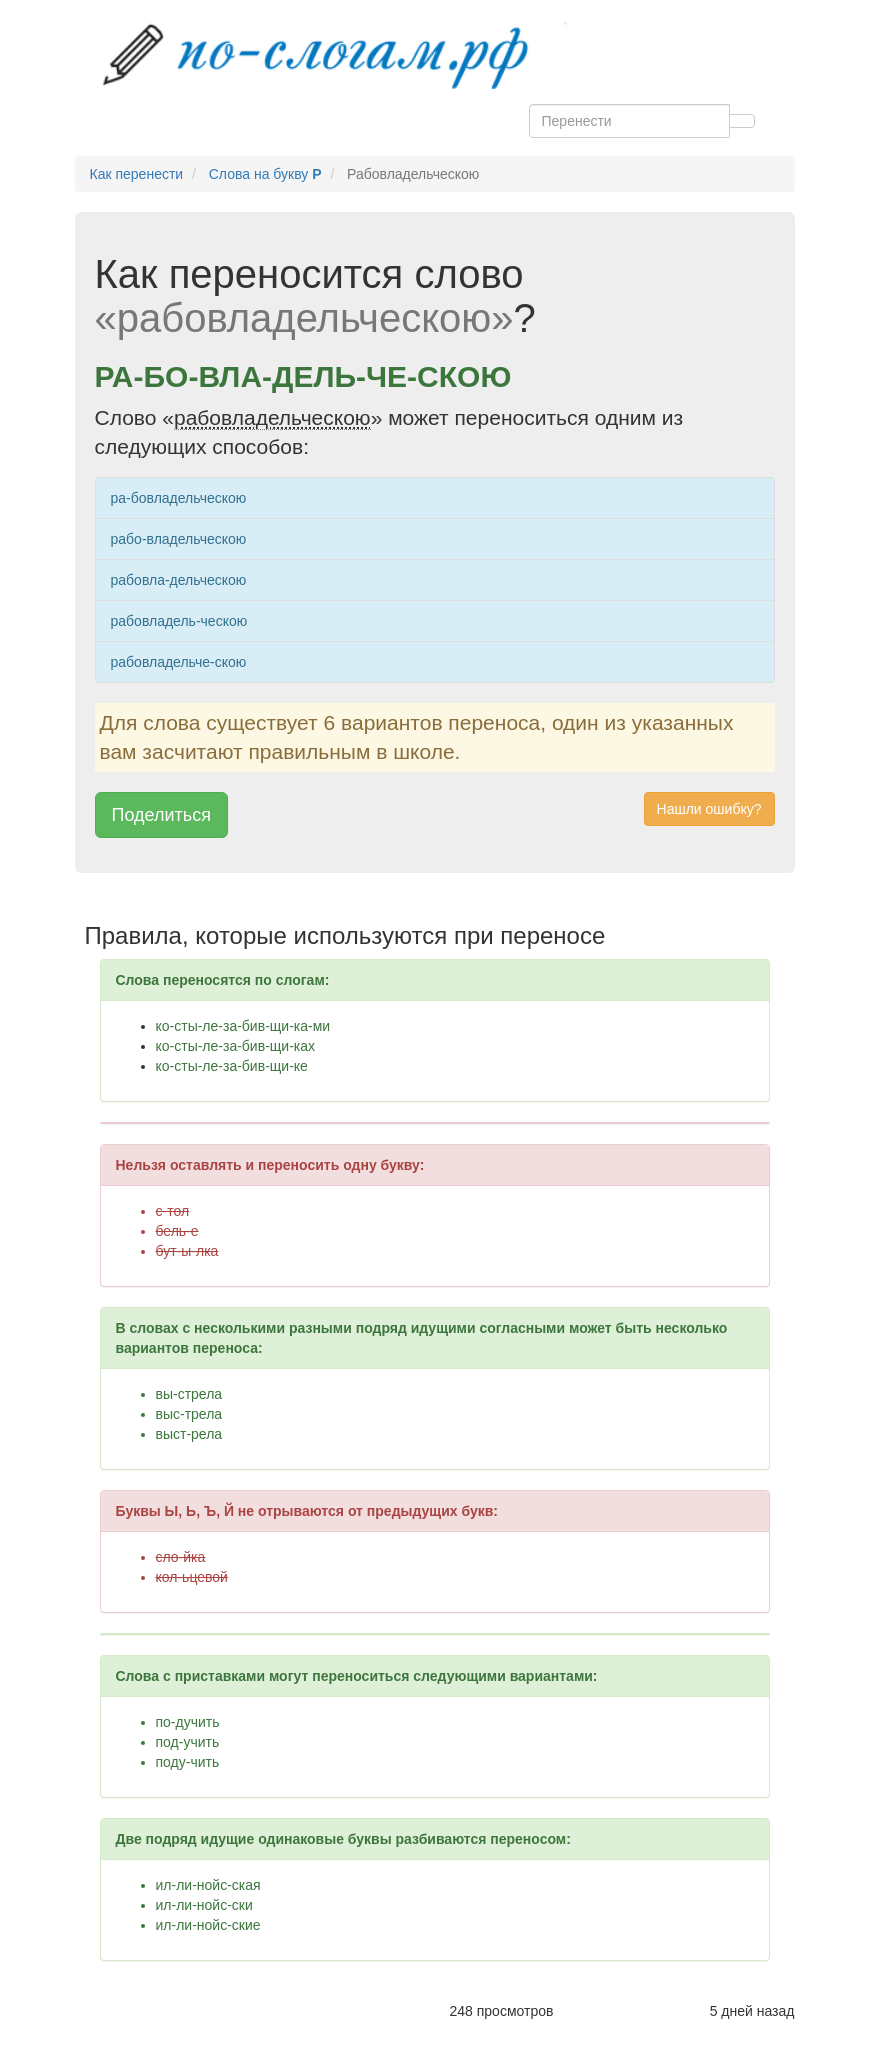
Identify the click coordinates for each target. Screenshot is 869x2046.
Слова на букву (265, 174)
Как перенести (137, 174)
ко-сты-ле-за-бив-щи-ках (236, 1046)
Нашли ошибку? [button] (709, 809)
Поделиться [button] (161, 815)
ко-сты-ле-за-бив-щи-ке (232, 1066)
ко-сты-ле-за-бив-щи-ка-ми (243, 1026)
